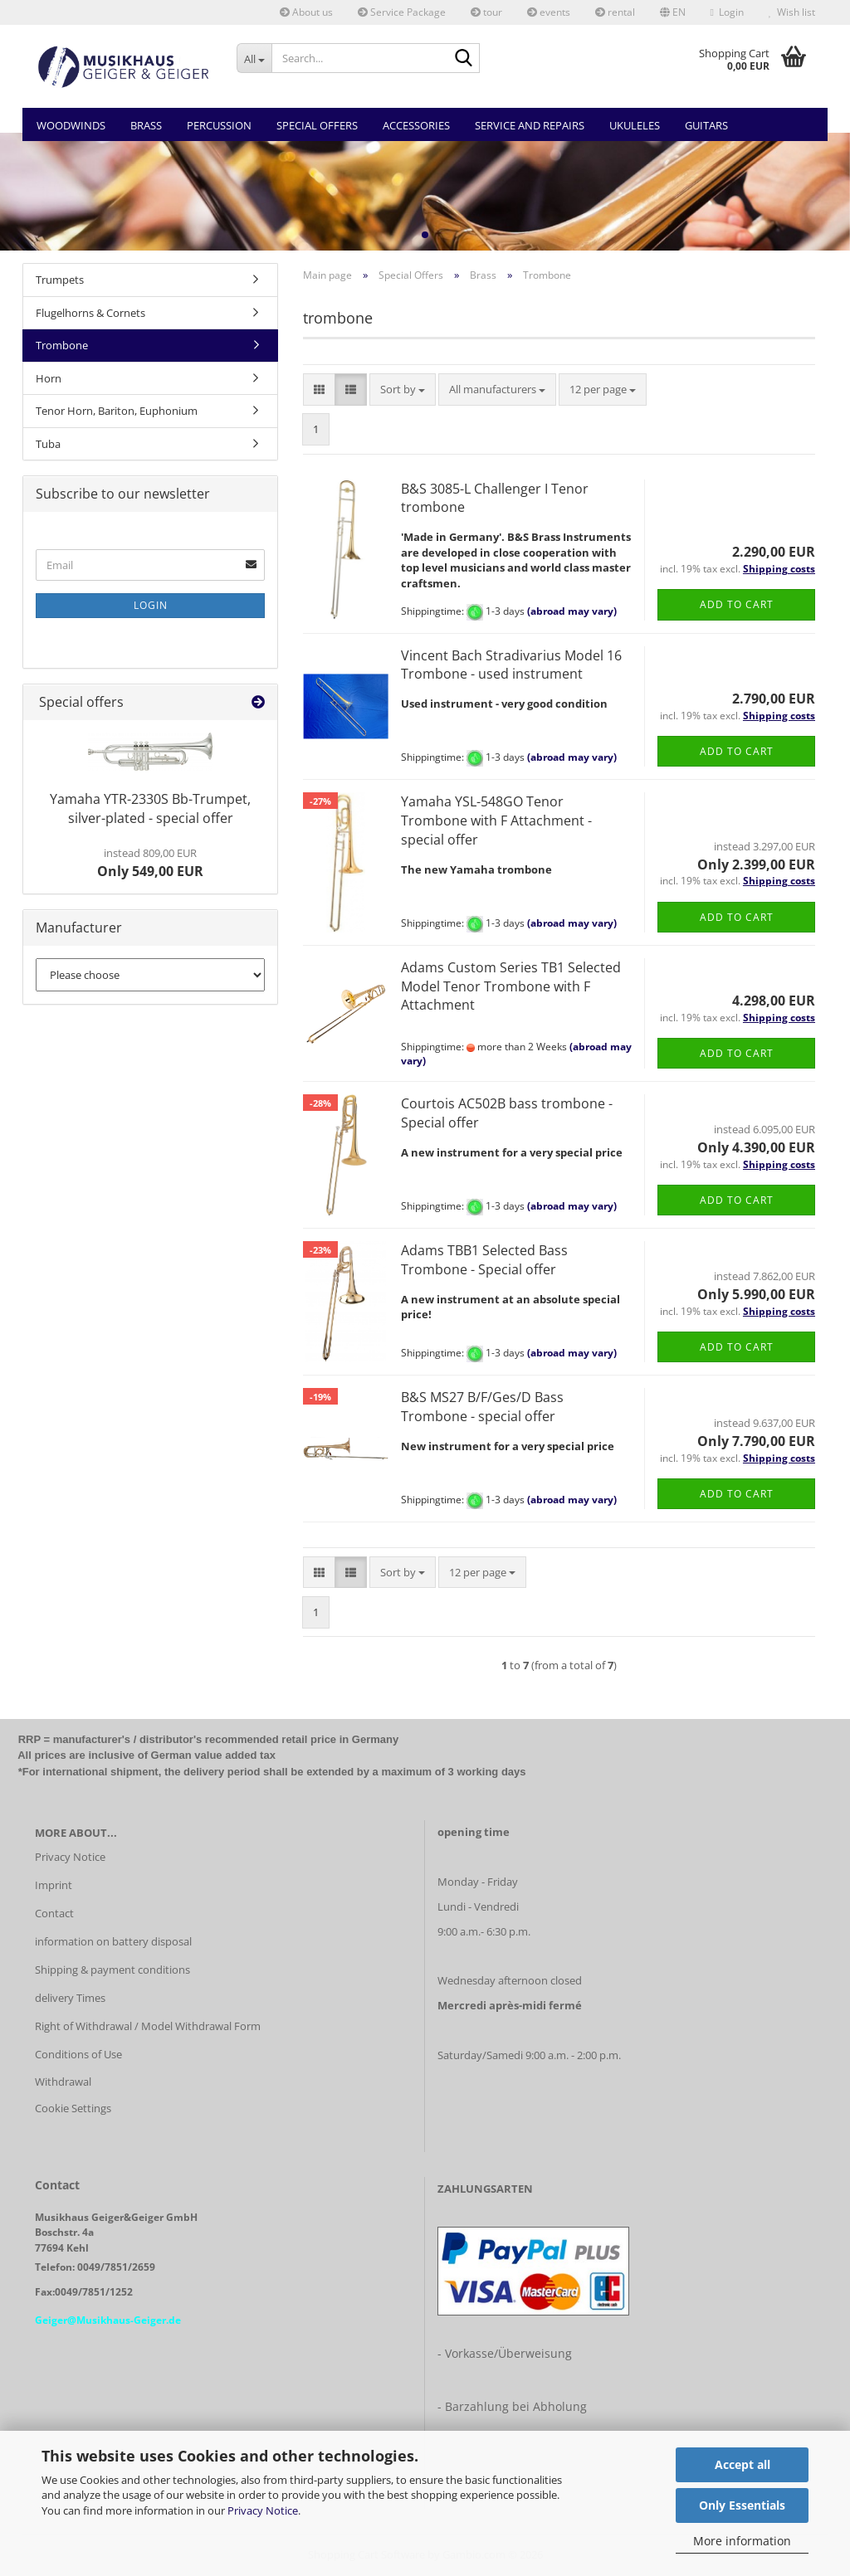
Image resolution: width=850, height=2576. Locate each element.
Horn (48, 378)
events (548, 12)
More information (742, 2541)
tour (486, 12)
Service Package (402, 12)
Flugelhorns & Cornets (90, 312)
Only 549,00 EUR (150, 862)
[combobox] (402, 389)
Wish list (792, 12)
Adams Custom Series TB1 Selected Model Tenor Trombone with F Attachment (511, 986)
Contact (54, 1913)
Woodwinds (71, 125)
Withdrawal (63, 2081)
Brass (146, 125)
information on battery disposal (113, 1941)
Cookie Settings (73, 2108)
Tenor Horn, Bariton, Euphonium (117, 410)
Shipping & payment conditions (112, 1969)
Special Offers (317, 125)
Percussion (219, 125)
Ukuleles (634, 125)
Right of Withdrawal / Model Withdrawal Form (148, 2025)
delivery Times (70, 1997)
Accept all (742, 2464)
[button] (672, 12)
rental (615, 12)
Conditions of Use (78, 2054)
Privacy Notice (262, 2510)
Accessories (416, 125)
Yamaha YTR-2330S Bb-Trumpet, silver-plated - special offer (150, 808)
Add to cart (737, 604)
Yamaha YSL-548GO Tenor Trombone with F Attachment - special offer (496, 820)
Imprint (53, 1884)
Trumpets (60, 279)
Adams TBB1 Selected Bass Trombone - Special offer (484, 1259)
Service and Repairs (529, 125)
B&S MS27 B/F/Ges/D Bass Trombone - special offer (482, 1406)
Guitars (706, 125)
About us (306, 12)
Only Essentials (742, 2505)
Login (151, 605)
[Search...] (254, 58)
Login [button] (727, 12)
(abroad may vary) (572, 611)
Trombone (62, 345)
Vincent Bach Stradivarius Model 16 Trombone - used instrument (511, 665)
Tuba (48, 443)
